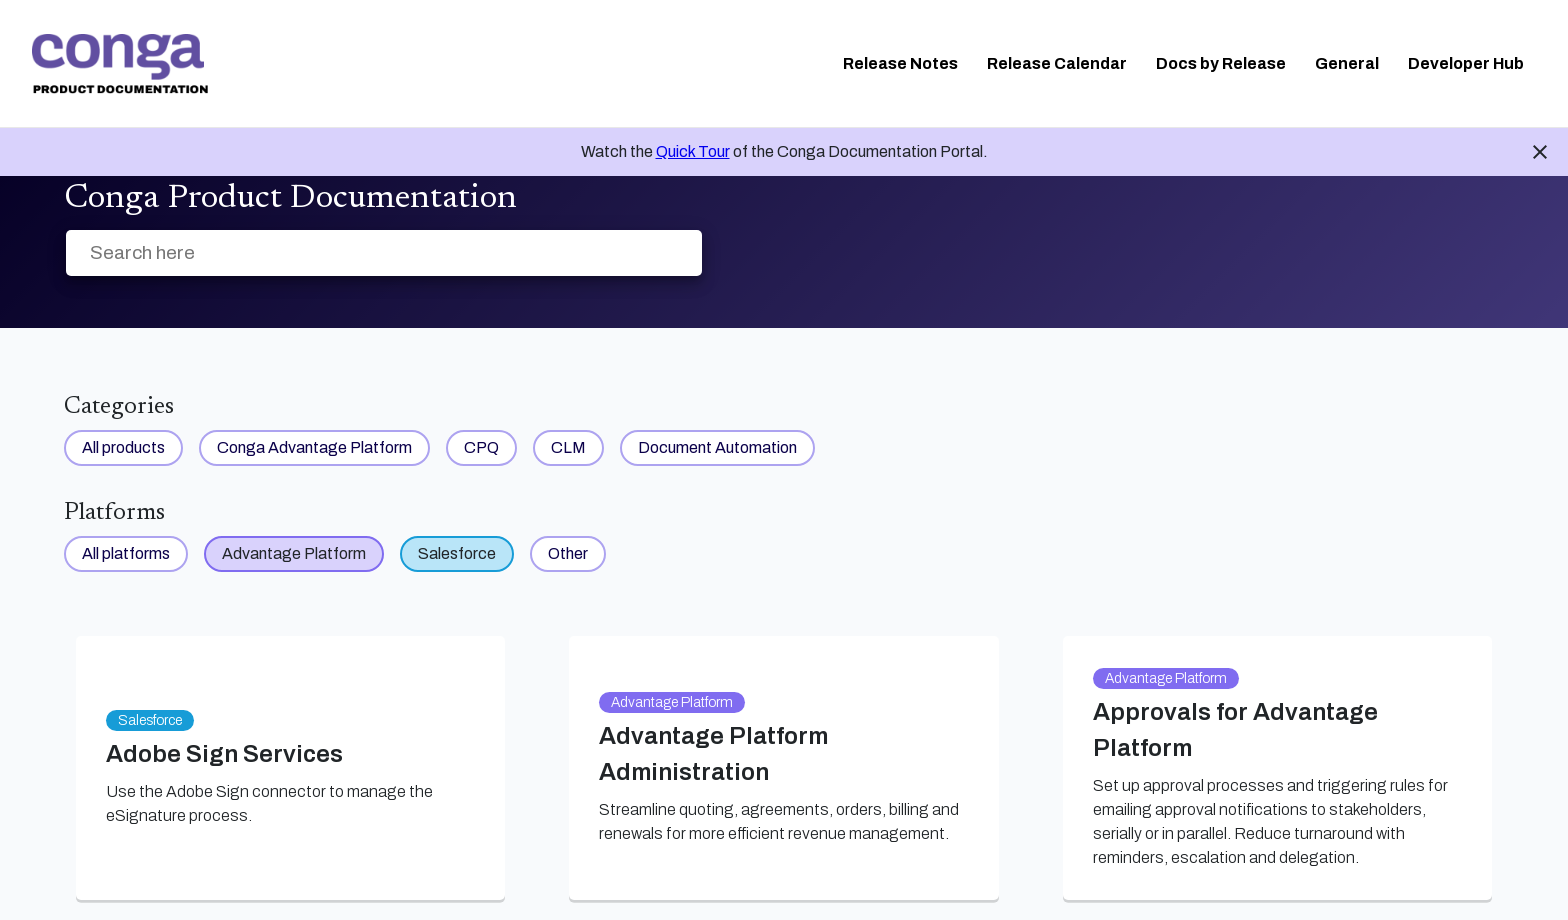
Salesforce (457, 553)
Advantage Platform (294, 553)
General (1347, 63)
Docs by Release (1221, 63)
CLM (568, 447)
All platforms (126, 553)
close (1540, 152)
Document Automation (717, 447)
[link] (120, 64)
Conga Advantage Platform (314, 447)
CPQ (481, 447)
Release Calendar (1057, 63)
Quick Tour (693, 151)
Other (568, 553)
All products (123, 447)
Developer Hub (1466, 63)
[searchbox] (665, 253)
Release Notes (900, 63)
